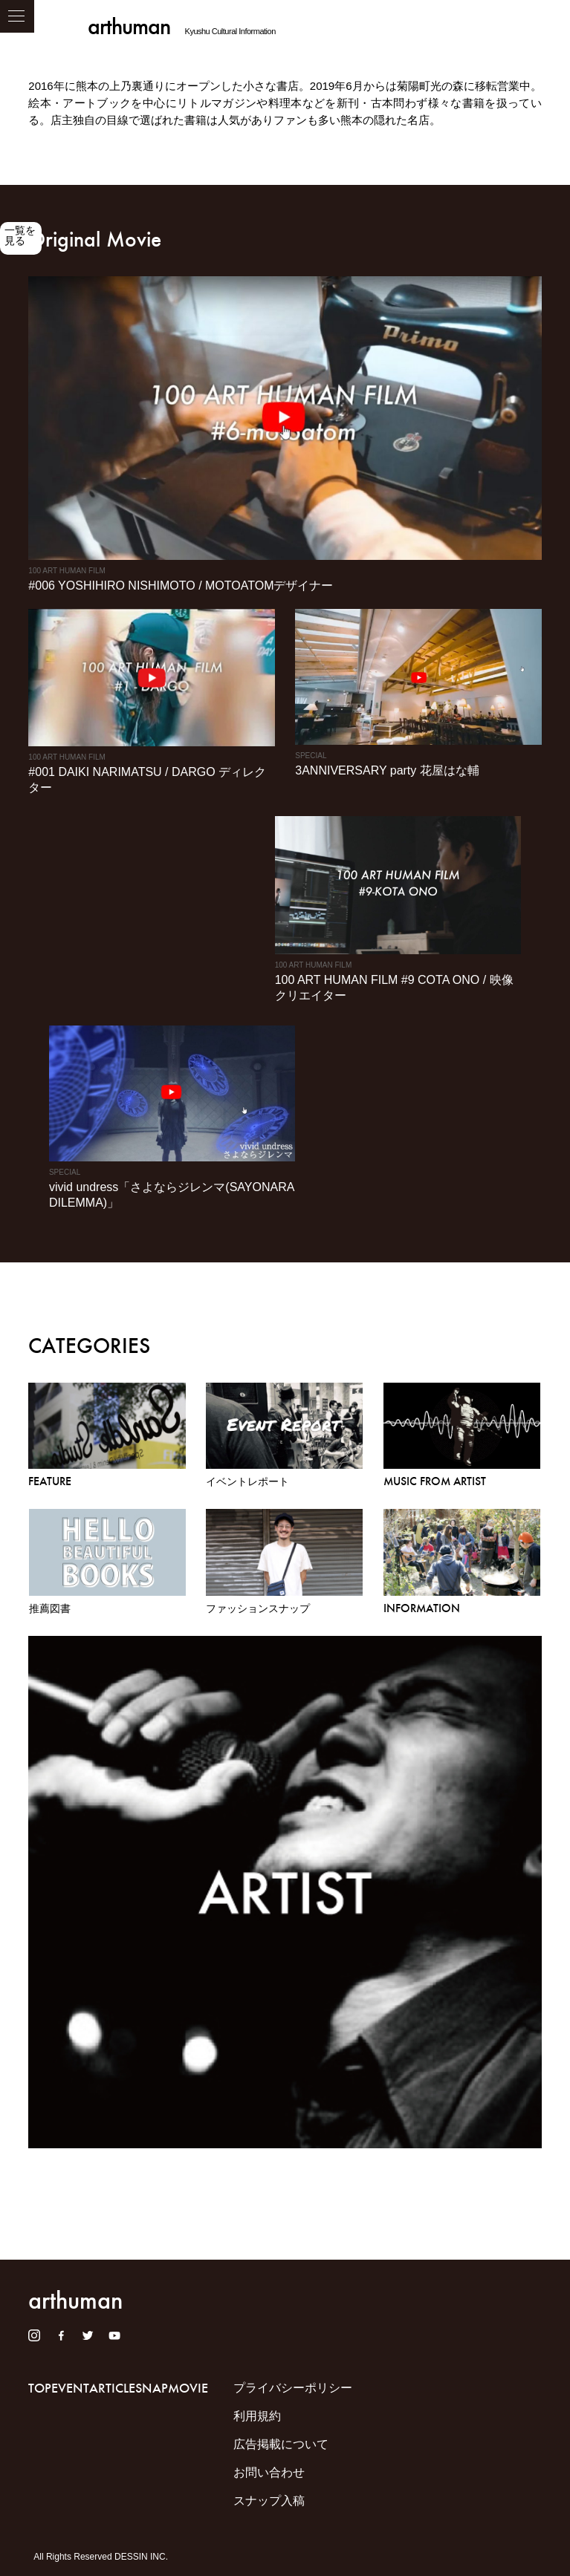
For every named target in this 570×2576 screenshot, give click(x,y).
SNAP (151, 2388)
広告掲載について (280, 2444)
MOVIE (188, 2388)
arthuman (129, 26)
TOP (39, 2388)
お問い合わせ (269, 2472)
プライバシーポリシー (292, 2387)
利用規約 (257, 2416)
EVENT (70, 2388)
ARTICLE (112, 2388)
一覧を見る (20, 235)
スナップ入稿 (269, 2500)
